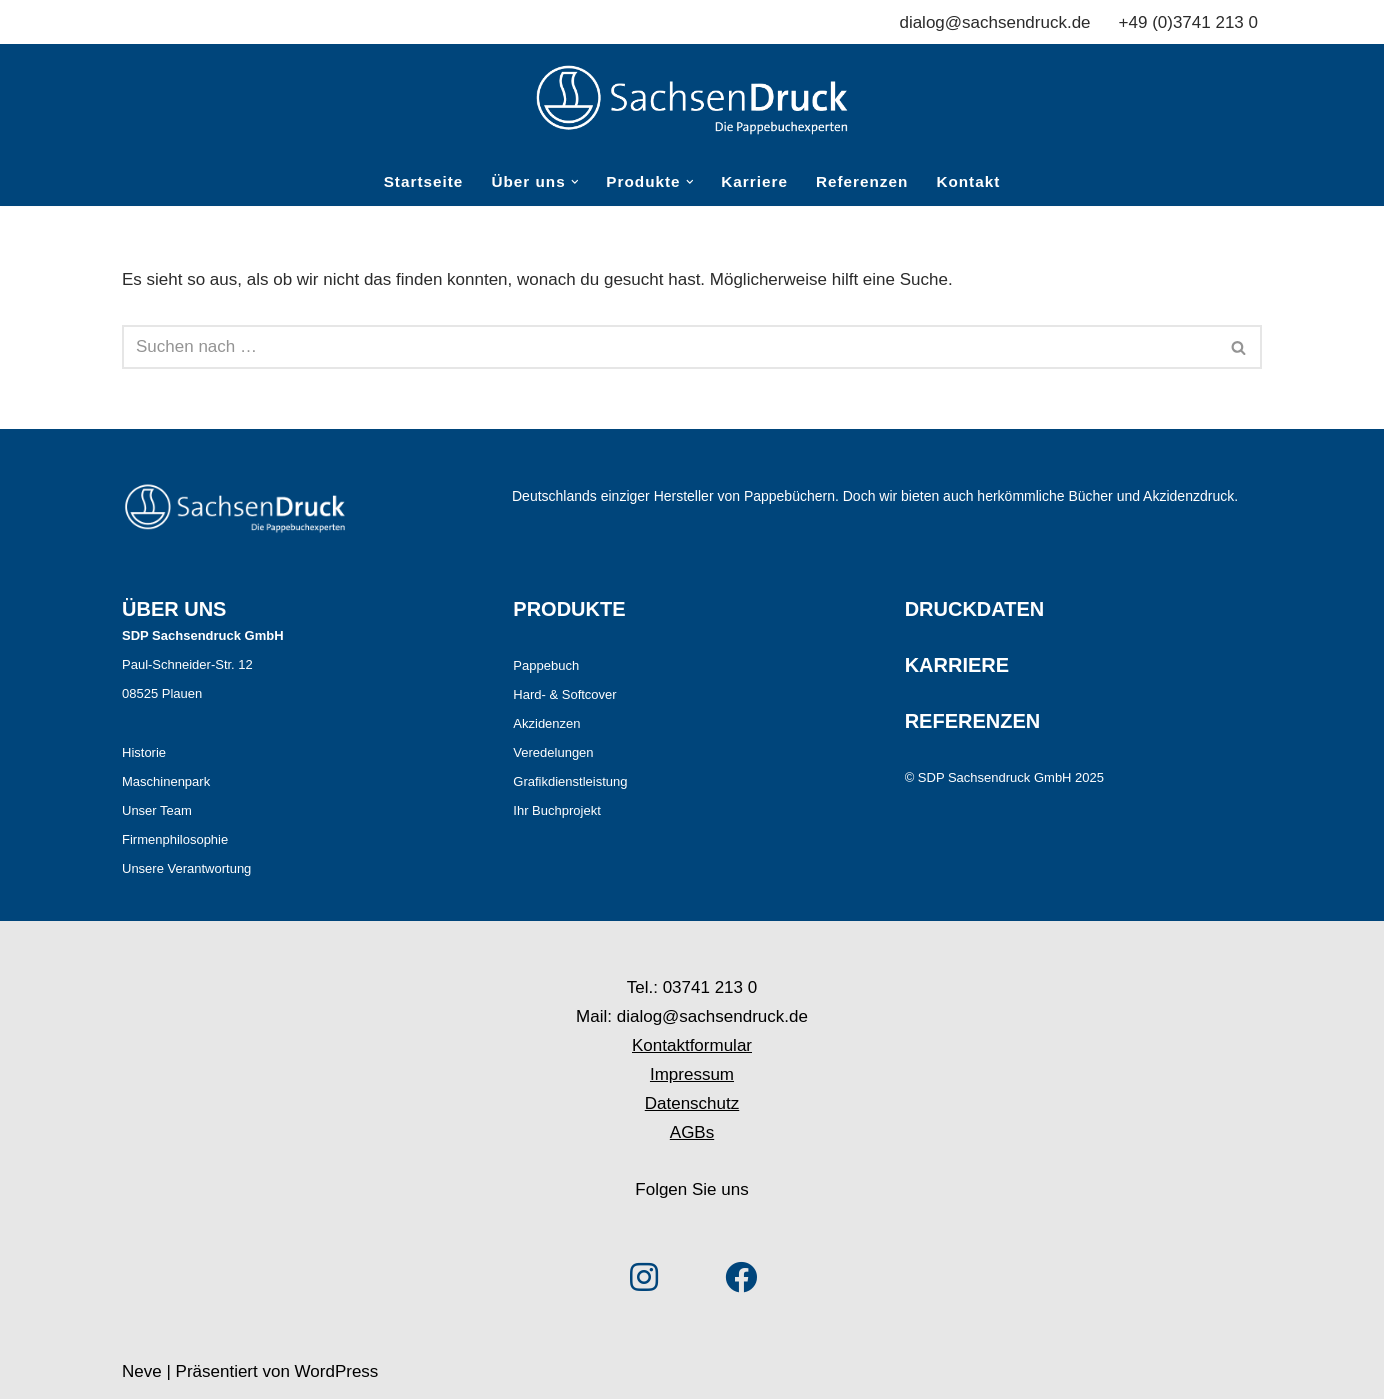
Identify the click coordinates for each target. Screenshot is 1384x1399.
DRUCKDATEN (975, 609)
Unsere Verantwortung (186, 868)
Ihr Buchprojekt (556, 810)
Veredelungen (553, 752)
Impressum (692, 1074)
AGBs (692, 1132)
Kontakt (968, 181)
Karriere (754, 181)
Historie (144, 752)
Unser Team (157, 810)
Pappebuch (546, 665)
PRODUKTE (569, 609)
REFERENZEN (973, 721)
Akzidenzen (546, 723)
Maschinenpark (166, 781)
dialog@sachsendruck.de (994, 22)
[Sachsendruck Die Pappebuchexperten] (692, 100)
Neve (142, 1371)
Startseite (424, 181)
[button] (575, 182)
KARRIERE (957, 665)
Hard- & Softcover (564, 694)
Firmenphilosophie (175, 839)
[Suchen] (669, 347)
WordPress (337, 1371)
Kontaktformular (692, 1045)
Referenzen (862, 181)
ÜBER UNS (174, 609)
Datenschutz (692, 1103)
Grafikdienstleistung (570, 781)
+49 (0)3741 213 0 (1188, 22)
